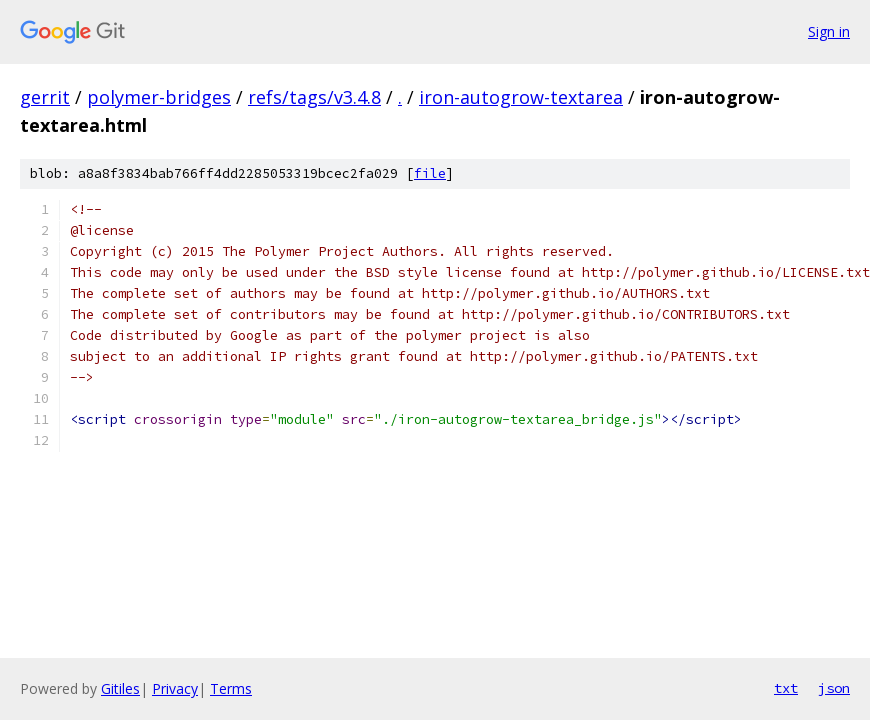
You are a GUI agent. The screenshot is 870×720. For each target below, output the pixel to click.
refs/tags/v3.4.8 (314, 97)
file (430, 173)
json (834, 688)
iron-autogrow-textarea (521, 97)
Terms (231, 688)
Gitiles (120, 688)
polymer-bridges (159, 97)
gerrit (45, 97)
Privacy (175, 688)
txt (786, 688)
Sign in (829, 31)
